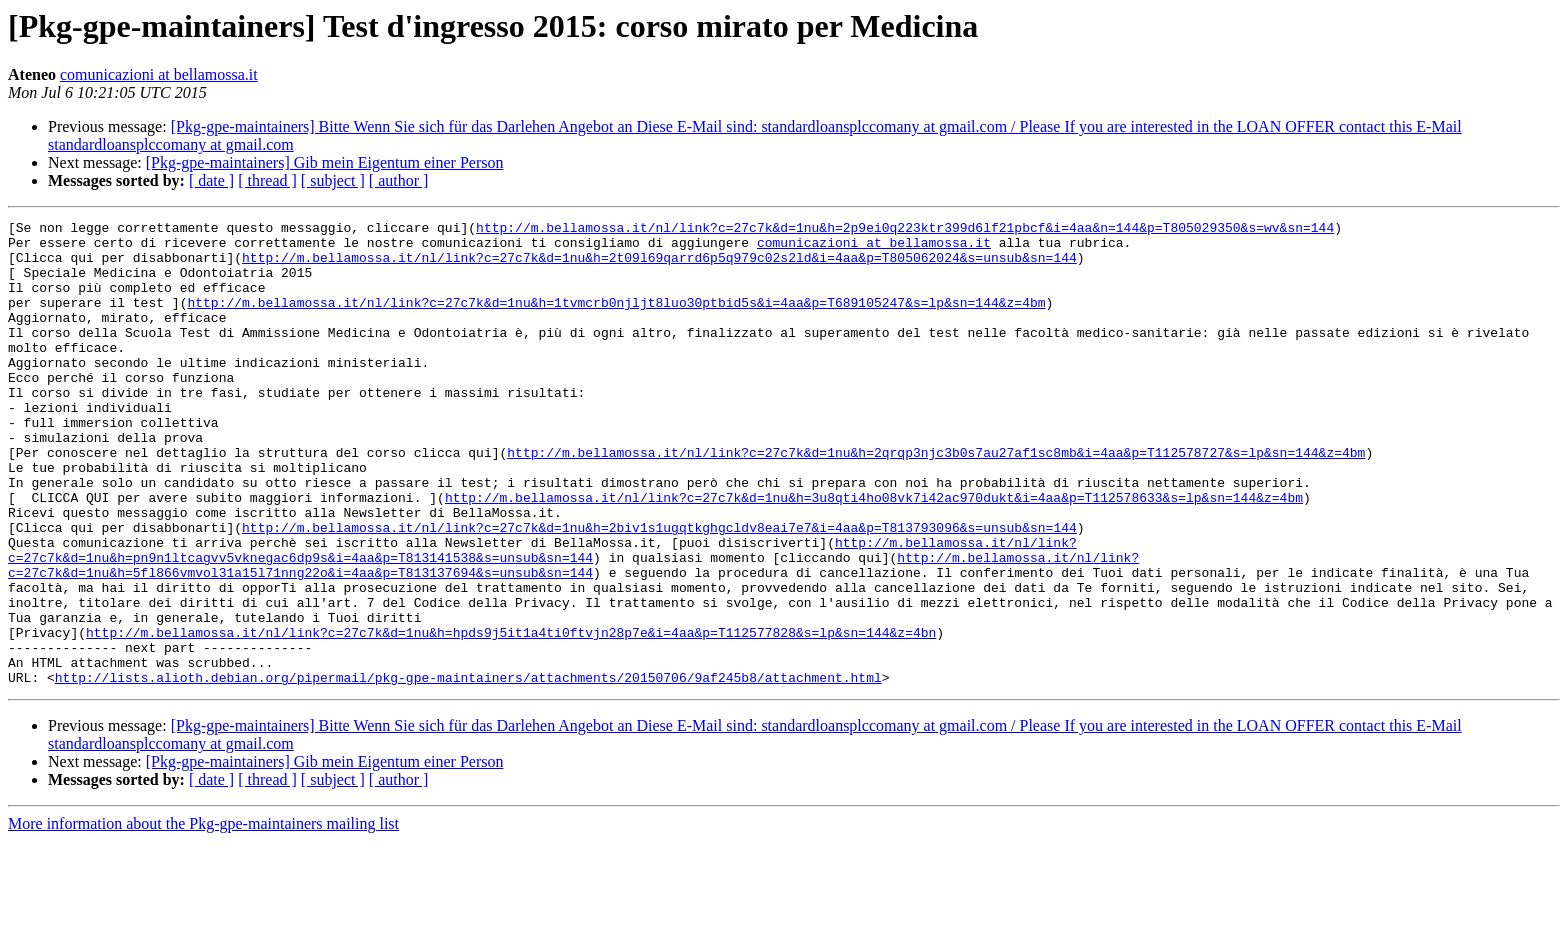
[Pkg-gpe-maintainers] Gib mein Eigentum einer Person (325, 162)
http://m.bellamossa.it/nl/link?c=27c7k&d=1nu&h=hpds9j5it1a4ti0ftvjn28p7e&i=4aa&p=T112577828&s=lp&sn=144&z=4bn (511, 716)
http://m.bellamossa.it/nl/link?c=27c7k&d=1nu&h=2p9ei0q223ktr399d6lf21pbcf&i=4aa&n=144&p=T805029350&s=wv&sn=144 (905, 230)
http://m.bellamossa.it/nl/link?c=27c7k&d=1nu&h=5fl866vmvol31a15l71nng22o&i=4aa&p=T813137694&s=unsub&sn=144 (573, 635)
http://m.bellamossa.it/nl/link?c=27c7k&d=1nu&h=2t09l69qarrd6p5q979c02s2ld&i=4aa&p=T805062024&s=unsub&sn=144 (659, 266)
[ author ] (399, 180)
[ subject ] (333, 180)
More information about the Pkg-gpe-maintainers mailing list (203, 916)
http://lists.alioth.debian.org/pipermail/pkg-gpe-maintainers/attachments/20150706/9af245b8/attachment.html (468, 770)
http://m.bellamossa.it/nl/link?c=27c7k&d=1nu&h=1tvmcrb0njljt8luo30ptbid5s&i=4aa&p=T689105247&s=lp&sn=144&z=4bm (616, 320)
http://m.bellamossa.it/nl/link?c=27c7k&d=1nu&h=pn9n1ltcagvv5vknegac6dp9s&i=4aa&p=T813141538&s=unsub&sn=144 (542, 617)
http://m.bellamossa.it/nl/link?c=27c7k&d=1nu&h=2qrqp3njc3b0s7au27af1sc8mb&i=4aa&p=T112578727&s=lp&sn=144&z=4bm (936, 500)
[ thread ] (267, 180)
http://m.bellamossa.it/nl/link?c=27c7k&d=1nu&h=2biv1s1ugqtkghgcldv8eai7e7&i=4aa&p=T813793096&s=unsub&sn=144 (659, 590)
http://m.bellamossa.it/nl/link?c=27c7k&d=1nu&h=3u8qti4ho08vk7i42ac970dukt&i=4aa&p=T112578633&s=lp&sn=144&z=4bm (874, 554)
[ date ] (211, 180)
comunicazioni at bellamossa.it (159, 74)
